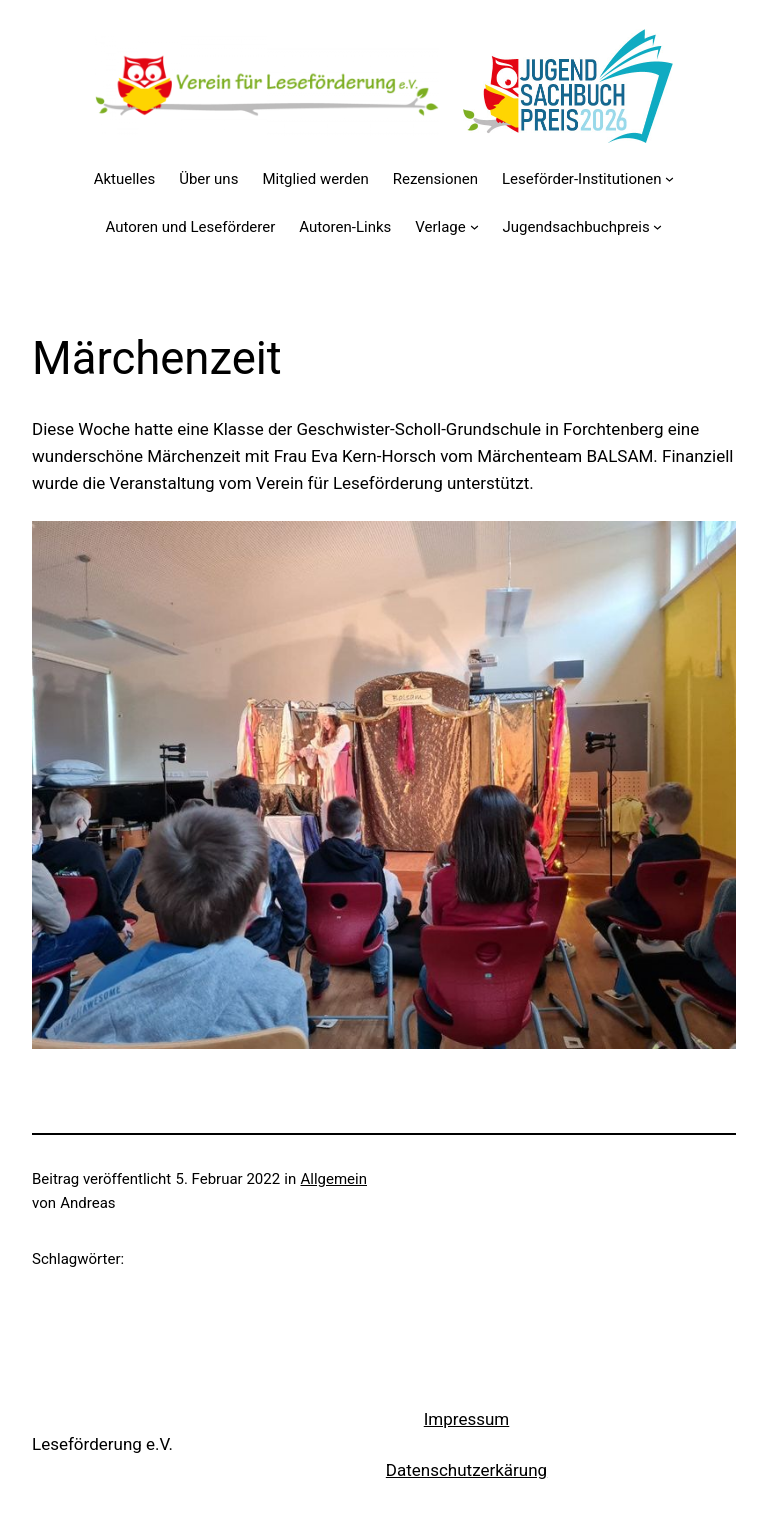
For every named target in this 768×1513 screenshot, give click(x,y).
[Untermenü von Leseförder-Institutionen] (669, 178)
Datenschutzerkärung (466, 1470)
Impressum (467, 1419)
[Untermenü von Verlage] (474, 226)
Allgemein (333, 1179)
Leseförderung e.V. (102, 1444)
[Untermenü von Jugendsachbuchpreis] (657, 226)
